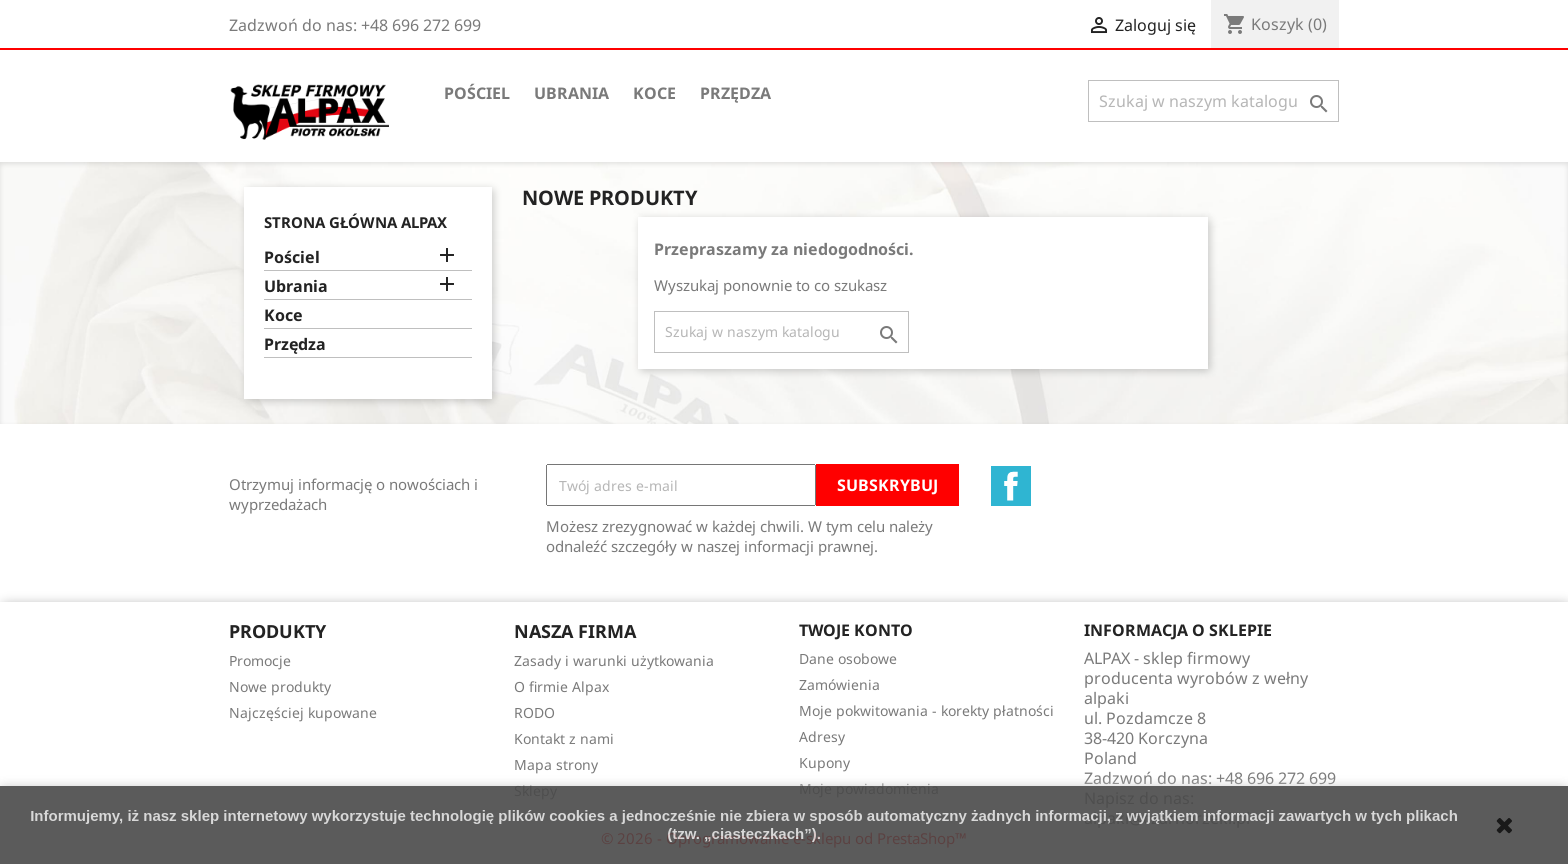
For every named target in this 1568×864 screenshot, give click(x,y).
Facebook (1011, 486)
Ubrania (571, 93)
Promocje (260, 660)
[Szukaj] (1213, 101)
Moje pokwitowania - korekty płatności (926, 710)
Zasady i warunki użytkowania (614, 660)
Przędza (735, 93)
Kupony (824, 762)
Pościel (477, 93)
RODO (534, 712)
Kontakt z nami (564, 738)
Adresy (822, 736)
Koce (654, 93)
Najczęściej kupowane (303, 712)
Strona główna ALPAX (355, 222)
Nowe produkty (280, 686)
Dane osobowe (848, 658)
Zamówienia (839, 684)
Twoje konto (856, 630)
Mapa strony (556, 764)
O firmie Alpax (561, 686)
